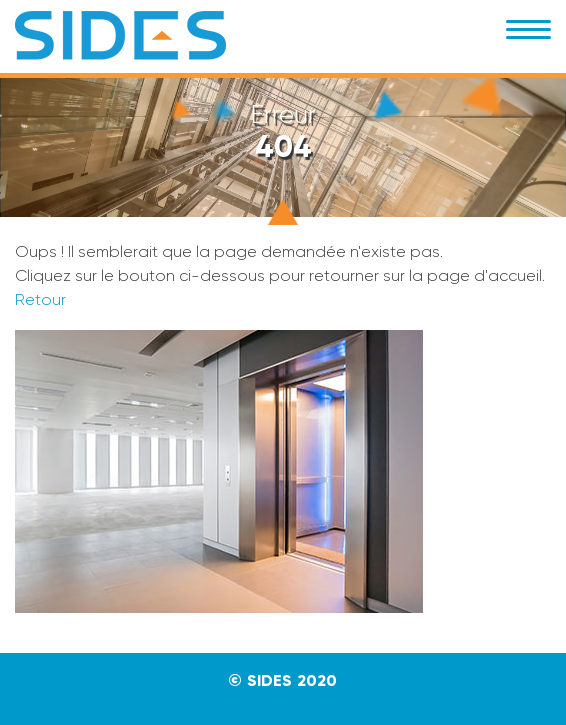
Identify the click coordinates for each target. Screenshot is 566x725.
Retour (40, 299)
